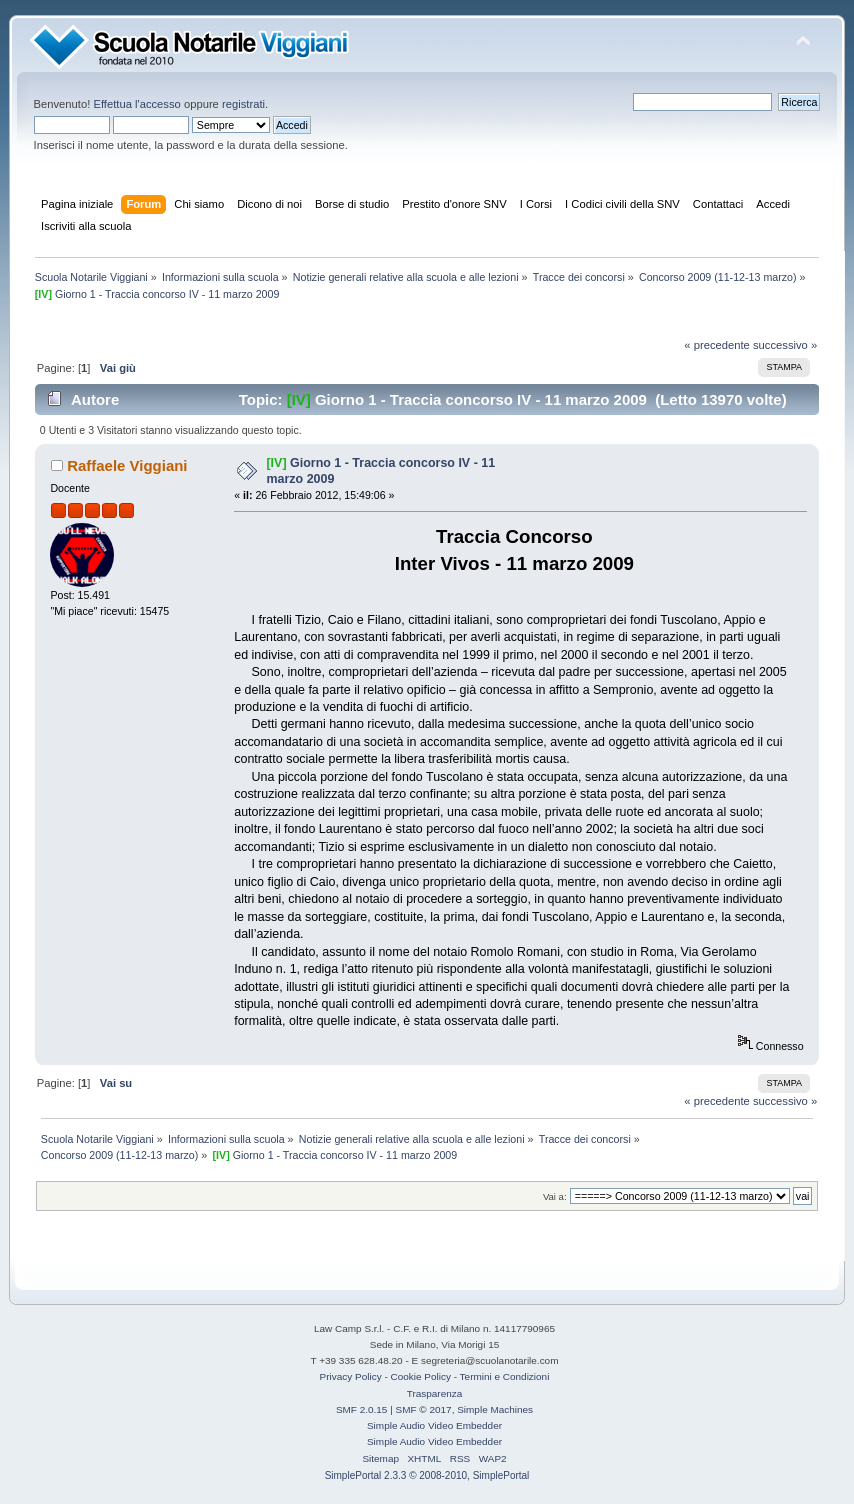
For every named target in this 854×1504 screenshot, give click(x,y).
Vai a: (555, 1196)
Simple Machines (495, 1409)
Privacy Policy (351, 1376)
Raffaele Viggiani (127, 465)
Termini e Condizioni (505, 1376)
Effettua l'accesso (136, 104)
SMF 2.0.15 (362, 1409)
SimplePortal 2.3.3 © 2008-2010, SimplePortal (427, 1475)
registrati (243, 104)
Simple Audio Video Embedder (434, 1425)
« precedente (717, 345)
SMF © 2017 (424, 1409)
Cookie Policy (421, 1376)
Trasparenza (435, 1393)
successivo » (785, 345)
